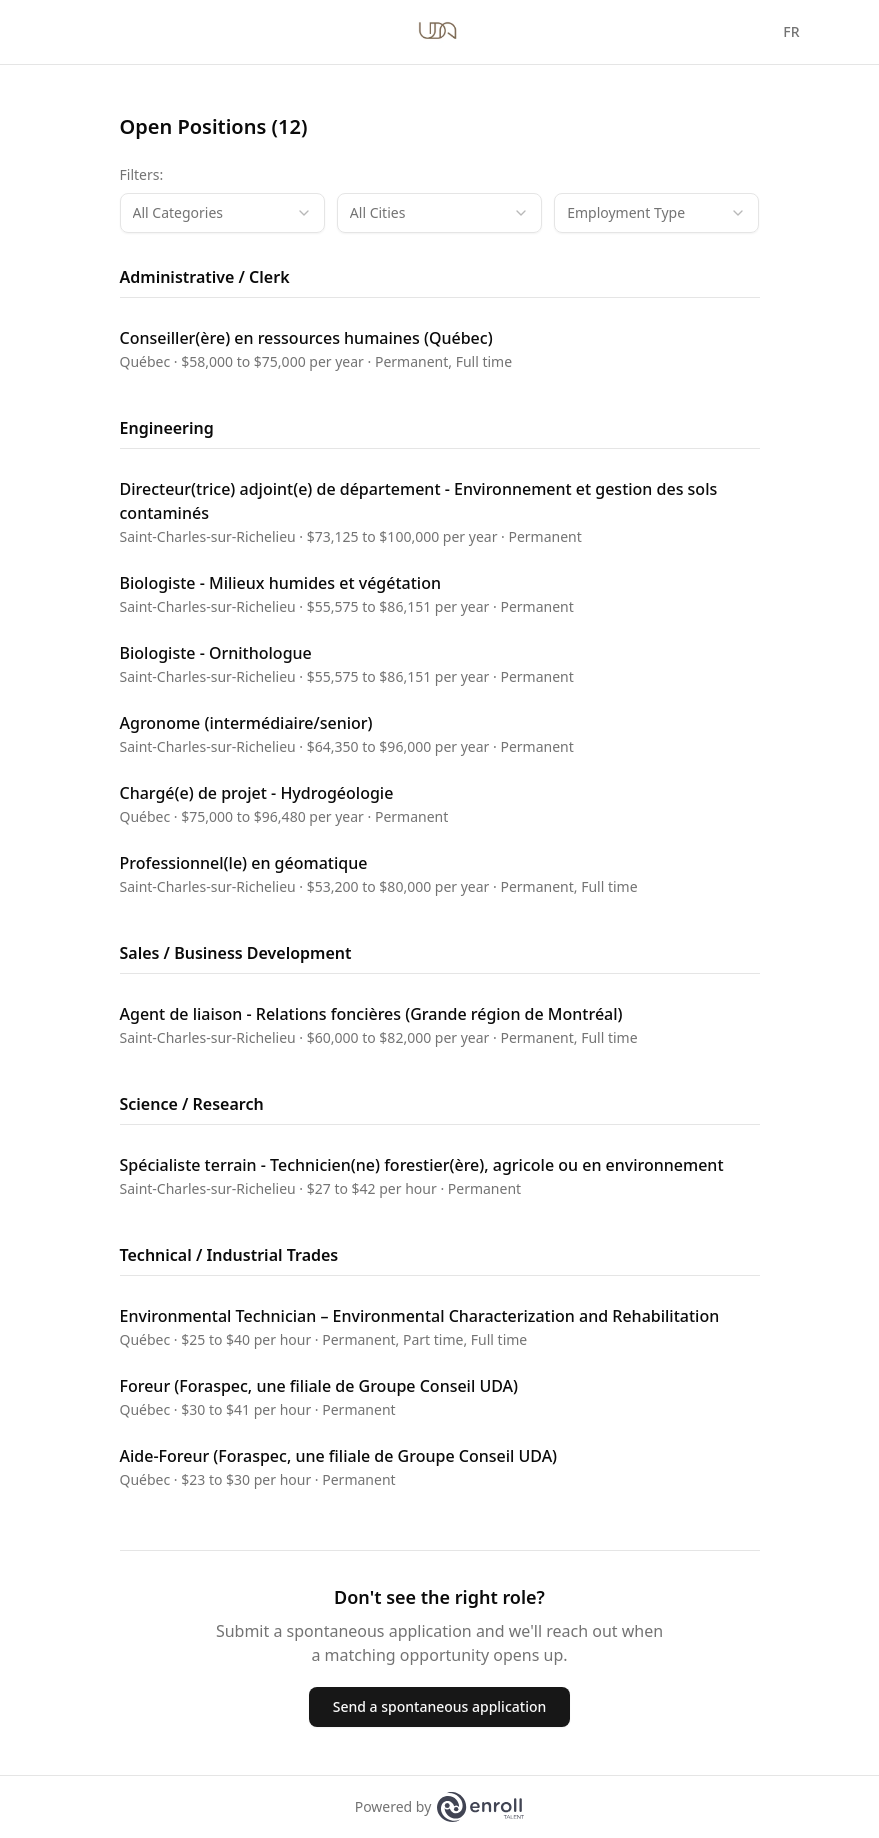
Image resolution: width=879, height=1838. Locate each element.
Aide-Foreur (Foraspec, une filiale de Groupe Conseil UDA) (339, 1456)
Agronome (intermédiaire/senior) (246, 723)
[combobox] (222, 213)
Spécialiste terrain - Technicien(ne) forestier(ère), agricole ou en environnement (422, 1165)
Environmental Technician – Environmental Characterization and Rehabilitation (420, 1316)
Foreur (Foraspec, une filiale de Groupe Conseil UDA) (319, 1386)
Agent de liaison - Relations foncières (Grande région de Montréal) (371, 1014)
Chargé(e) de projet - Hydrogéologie (257, 793)
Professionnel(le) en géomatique (244, 863)
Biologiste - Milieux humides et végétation (280, 583)
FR (791, 31)
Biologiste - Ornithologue (216, 653)
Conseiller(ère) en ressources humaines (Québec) (306, 338)
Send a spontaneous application (440, 1706)
